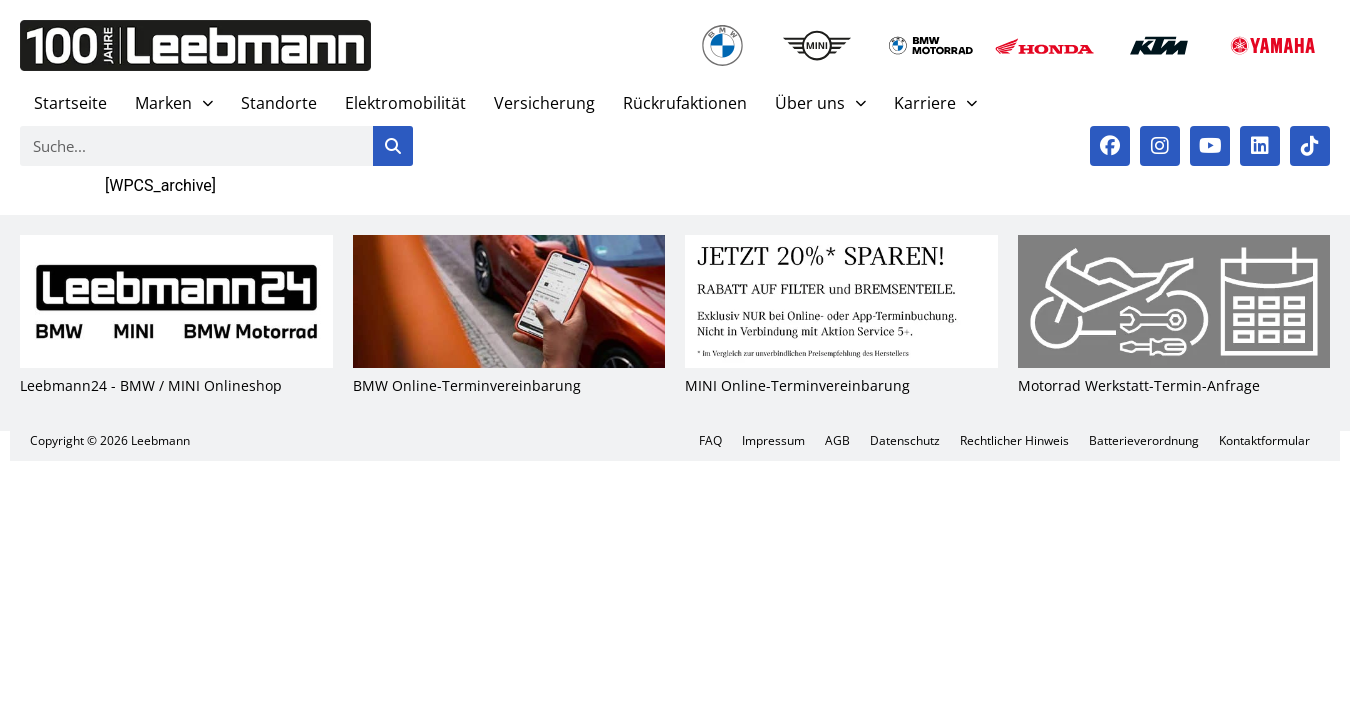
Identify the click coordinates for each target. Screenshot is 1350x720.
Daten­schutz (905, 440)
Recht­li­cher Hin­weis (1014, 440)
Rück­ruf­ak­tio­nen (685, 103)
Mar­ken (174, 103)
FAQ (710, 440)
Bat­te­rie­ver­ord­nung (1144, 440)
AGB (837, 440)
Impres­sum (773, 440)
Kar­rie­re (935, 103)
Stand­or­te (279, 103)
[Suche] (393, 146)
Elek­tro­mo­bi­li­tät (405, 103)
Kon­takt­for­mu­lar (1264, 440)
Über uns (820, 103)
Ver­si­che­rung (544, 103)
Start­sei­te (70, 103)
